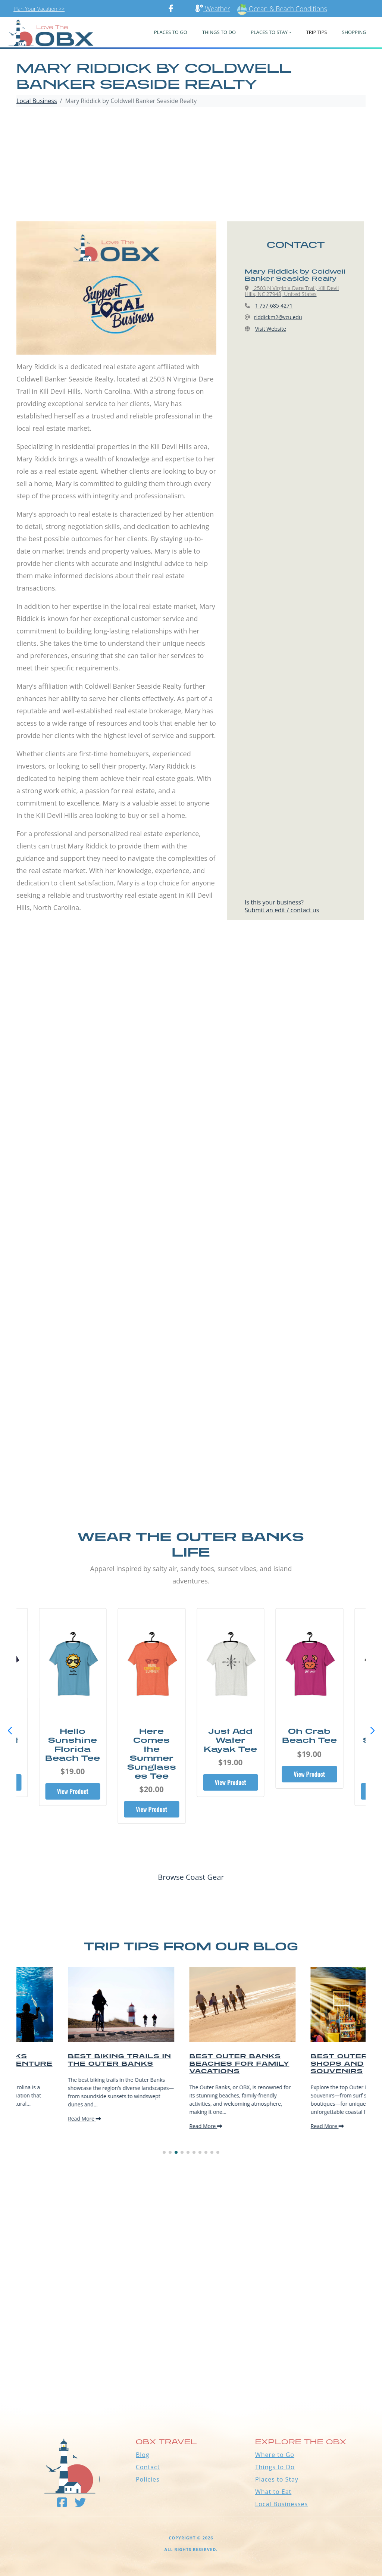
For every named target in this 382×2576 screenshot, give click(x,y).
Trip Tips (316, 32)
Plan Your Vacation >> (39, 8)
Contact (148, 2467)
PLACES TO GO (170, 32)
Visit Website (270, 328)
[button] (372, 1731)
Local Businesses (281, 2504)
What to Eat (273, 2492)
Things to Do (275, 2467)
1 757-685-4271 (274, 305)
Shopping (354, 32)
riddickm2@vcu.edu (278, 317)
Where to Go (274, 2455)
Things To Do (219, 32)
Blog (143, 2455)
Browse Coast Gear (191, 1877)
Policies (148, 2479)
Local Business (36, 101)
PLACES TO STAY (269, 32)
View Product (72, 1791)
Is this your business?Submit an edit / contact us (282, 906)
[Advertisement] (191, 165)
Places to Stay (276, 2479)
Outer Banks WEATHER (191, 2373)
